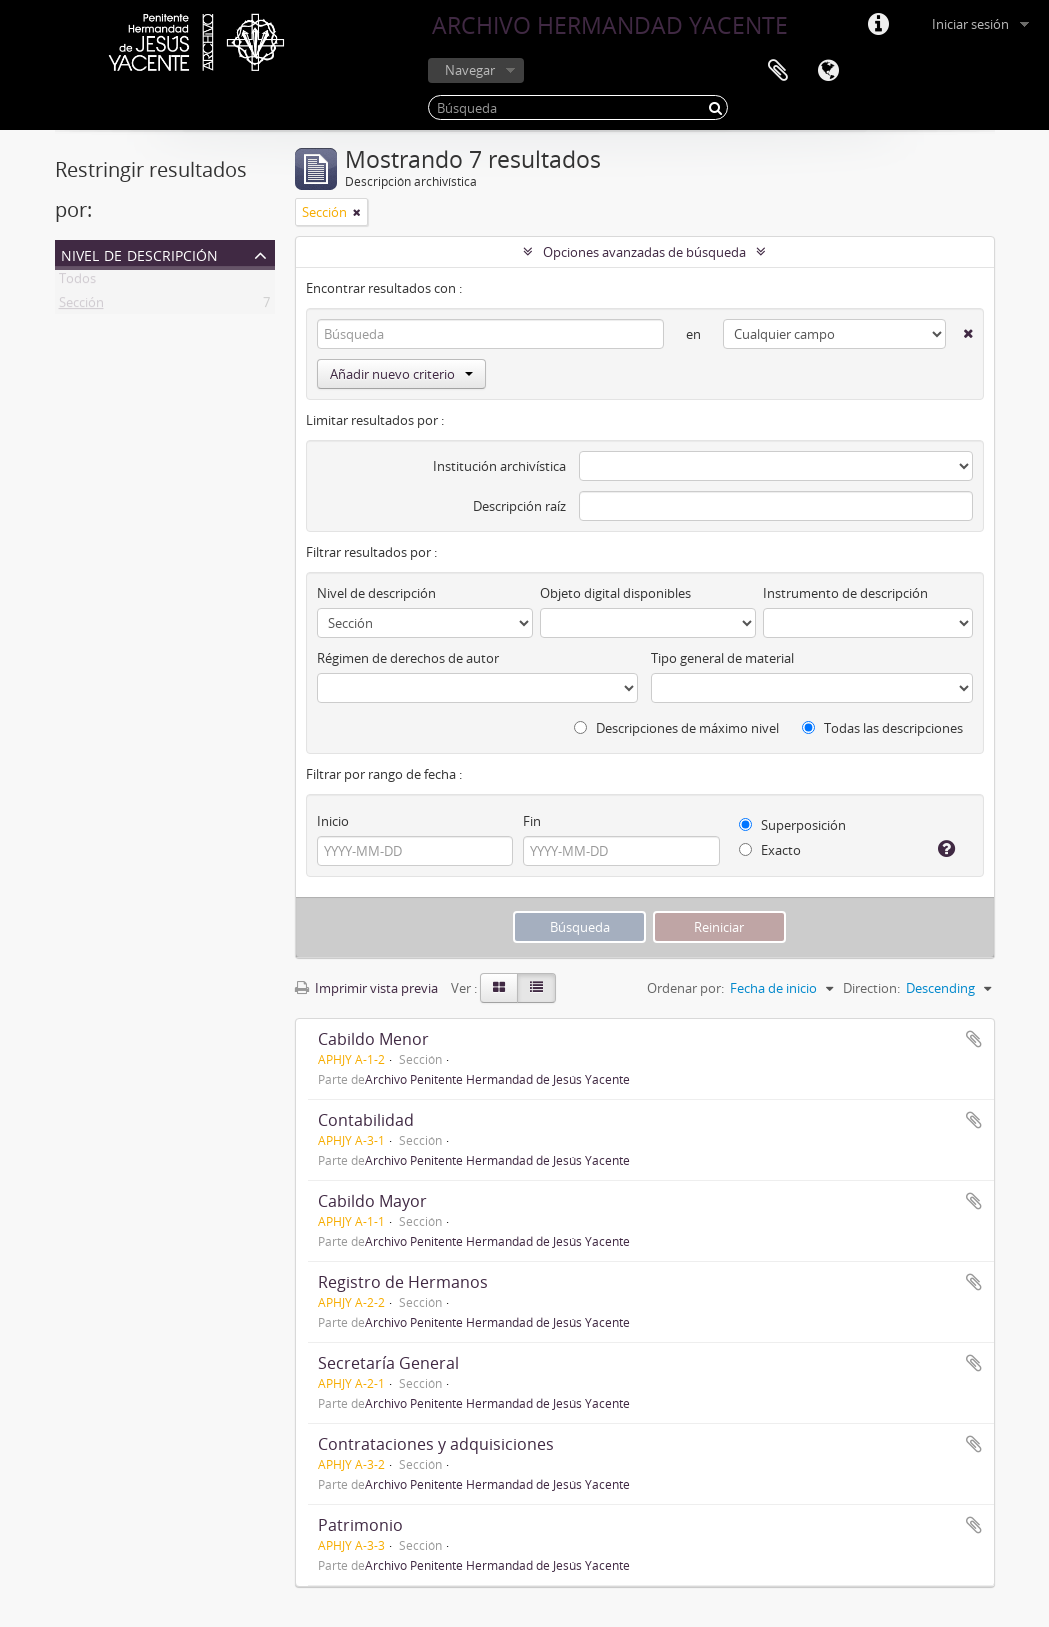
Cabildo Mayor (372, 1201)
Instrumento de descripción (845, 593)
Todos (77, 282)
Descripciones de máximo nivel (676, 728)
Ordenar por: (685, 988)
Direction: (871, 988)
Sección (81, 306)
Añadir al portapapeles (974, 1039)
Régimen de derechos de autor (408, 658)
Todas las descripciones (882, 728)
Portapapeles (778, 71)
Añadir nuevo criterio (401, 374)
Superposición (792, 825)
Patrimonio (360, 1525)
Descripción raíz (519, 506)
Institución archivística (499, 466)
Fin (532, 821)
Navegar (470, 70)
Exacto (770, 850)
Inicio (333, 821)
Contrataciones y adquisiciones (436, 1444)
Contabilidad (366, 1120)
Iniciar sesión (970, 24)
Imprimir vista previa (366, 988)
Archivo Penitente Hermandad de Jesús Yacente (497, 1079)
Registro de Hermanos (403, 1282)
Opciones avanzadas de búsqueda (644, 252)
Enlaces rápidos (878, 25)
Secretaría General (388, 1363)
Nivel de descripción (139, 253)
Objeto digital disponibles (615, 593)
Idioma (828, 71)
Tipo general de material (722, 658)
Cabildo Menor (373, 1039)
